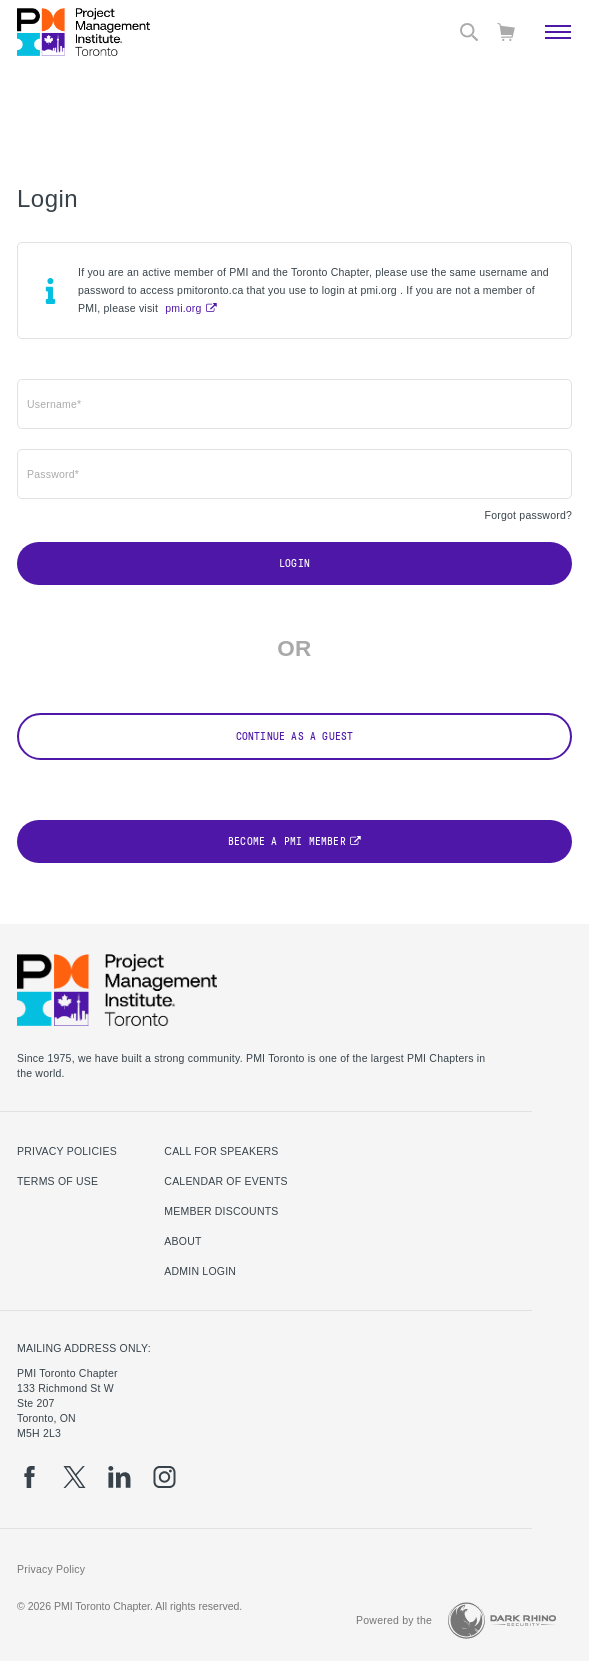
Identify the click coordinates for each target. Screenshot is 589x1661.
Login (294, 563)
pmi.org (183, 308)
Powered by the (394, 1620)
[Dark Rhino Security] (502, 1620)
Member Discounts (221, 1211)
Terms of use (57, 1181)
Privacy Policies (67, 1151)
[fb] (29, 1477)
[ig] (164, 1477)
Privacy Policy (51, 1569)
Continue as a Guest (295, 736)
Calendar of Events (225, 1181)
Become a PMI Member (287, 841)
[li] (119, 1477)
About (182, 1241)
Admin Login (200, 1271)
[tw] (74, 1477)
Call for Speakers (221, 1151)
